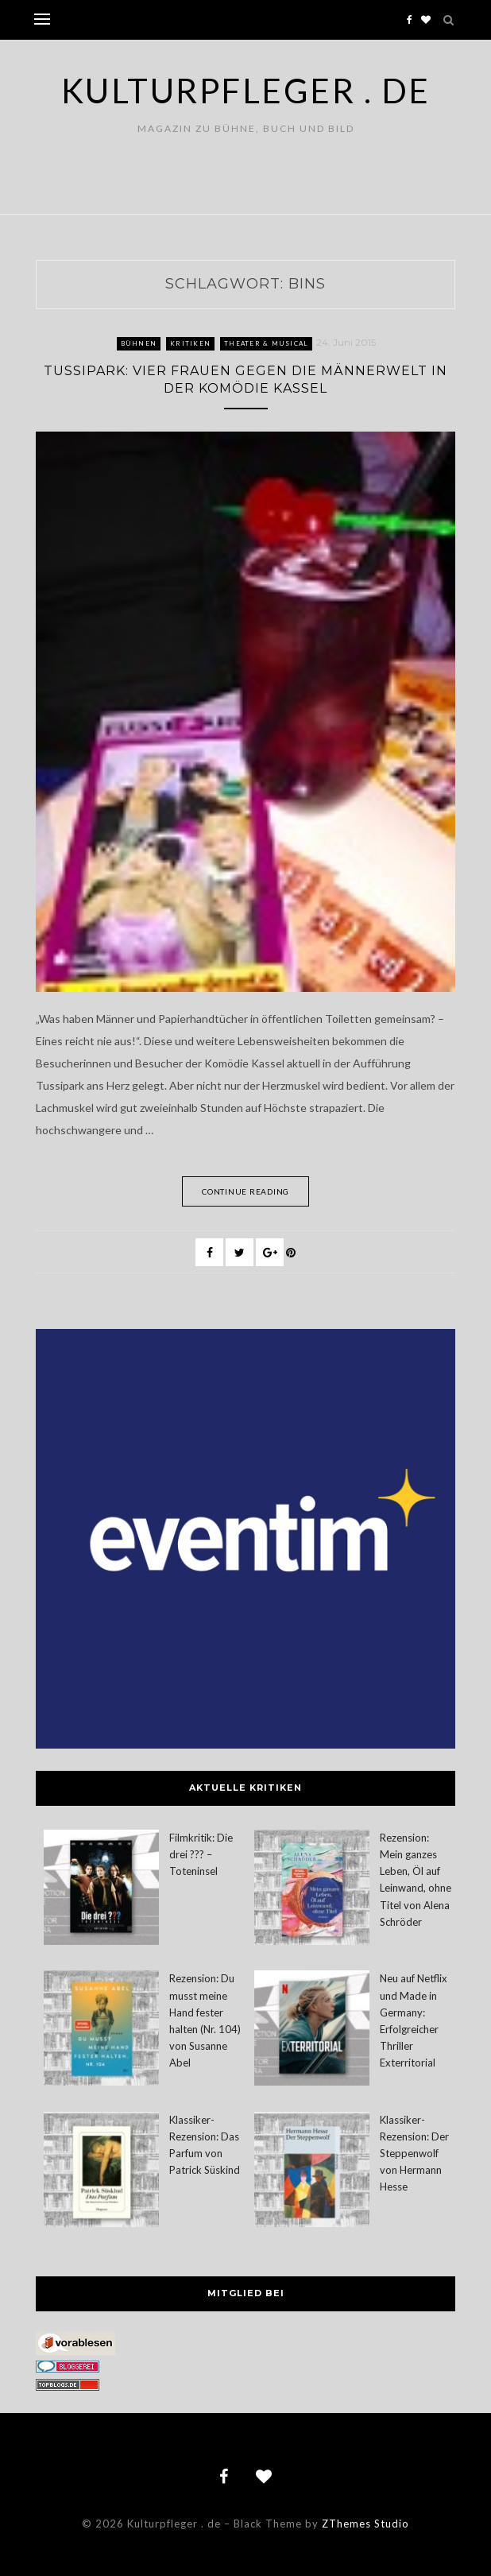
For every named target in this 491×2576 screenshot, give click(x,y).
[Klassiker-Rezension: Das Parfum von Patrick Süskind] (101, 2172)
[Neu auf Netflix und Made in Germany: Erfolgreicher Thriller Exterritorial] (311, 2030)
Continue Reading (245, 1191)
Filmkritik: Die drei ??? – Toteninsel (201, 1854)
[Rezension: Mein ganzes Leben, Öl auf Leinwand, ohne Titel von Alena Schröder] (311, 1890)
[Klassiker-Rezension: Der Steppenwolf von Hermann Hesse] (311, 2172)
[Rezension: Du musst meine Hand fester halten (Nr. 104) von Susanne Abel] (101, 2030)
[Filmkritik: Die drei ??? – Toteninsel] (101, 1890)
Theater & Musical (266, 343)
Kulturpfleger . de (246, 90)
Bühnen (139, 343)
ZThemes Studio (365, 2523)
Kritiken (190, 343)
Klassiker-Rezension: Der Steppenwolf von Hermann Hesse (414, 2153)
